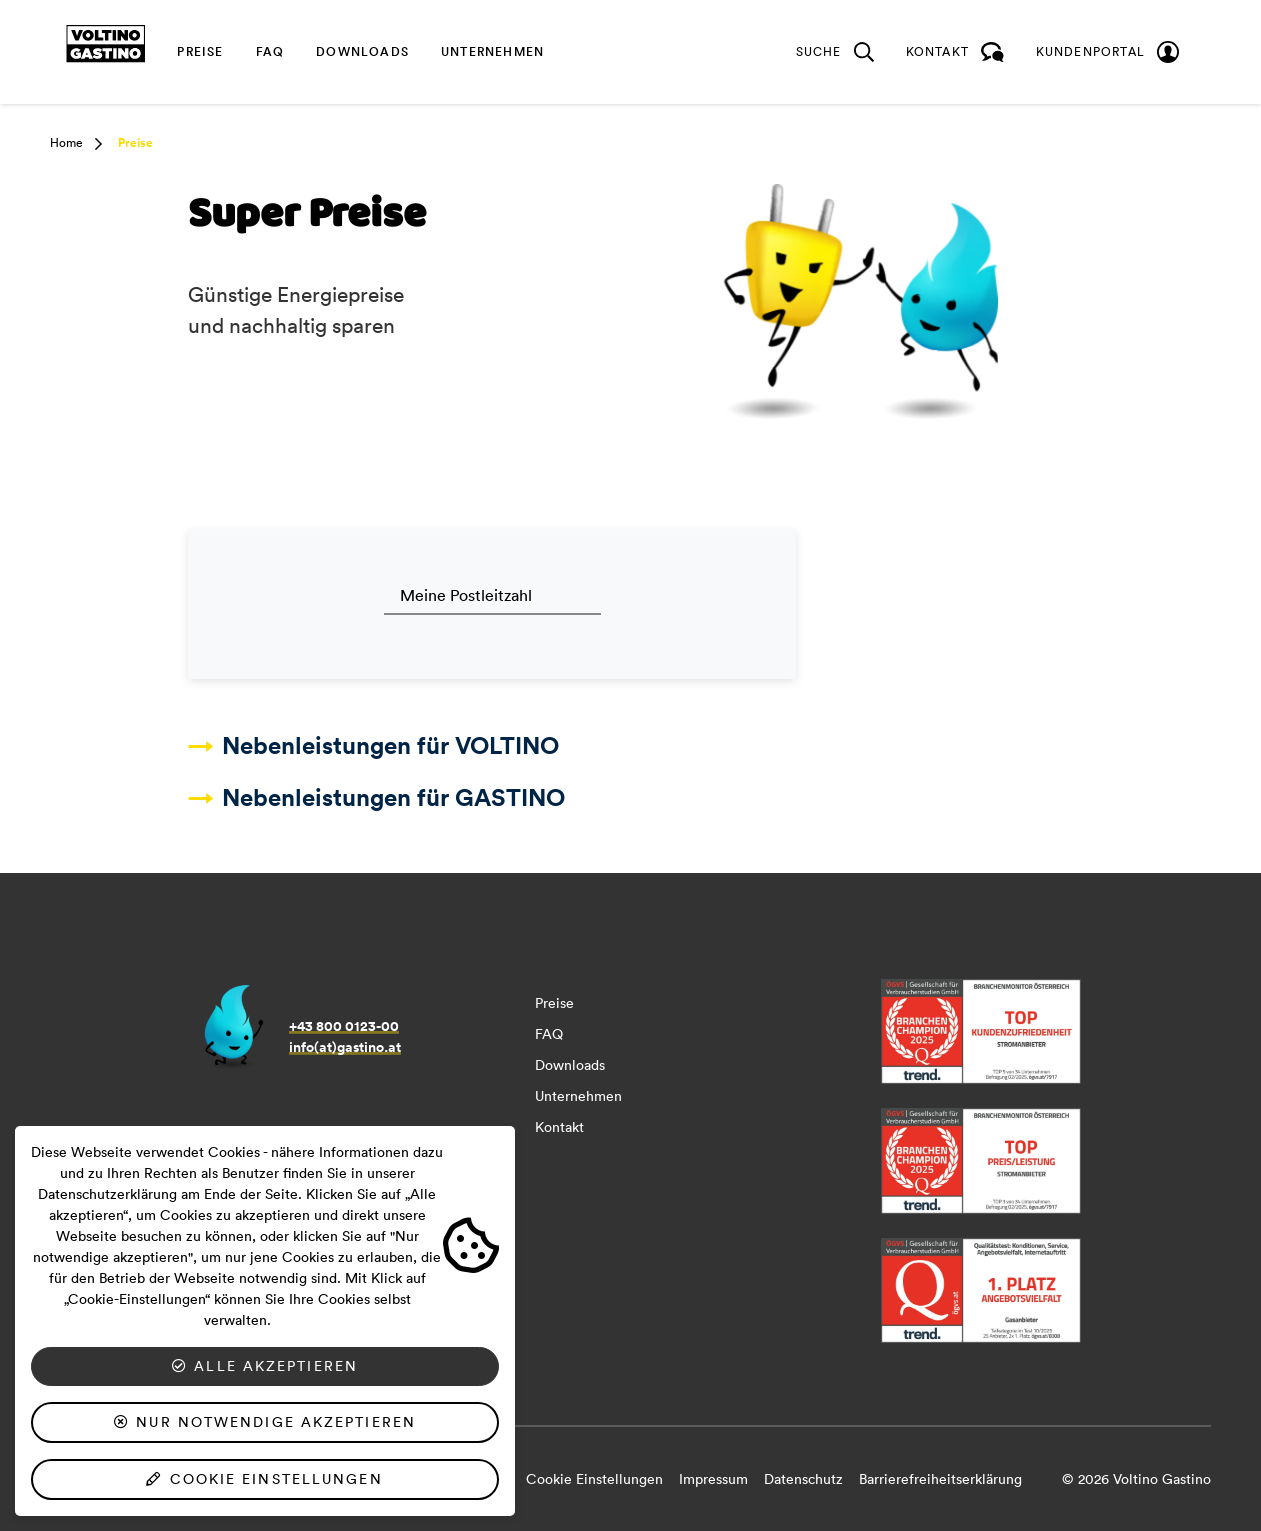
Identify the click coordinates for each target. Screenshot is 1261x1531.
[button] (92, 144)
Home (66, 142)
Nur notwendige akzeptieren (265, 1422)
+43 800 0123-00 (344, 1026)
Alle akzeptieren (265, 1366)
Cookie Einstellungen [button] (594, 1479)
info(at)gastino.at (345, 1047)
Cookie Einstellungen (264, 1479)
